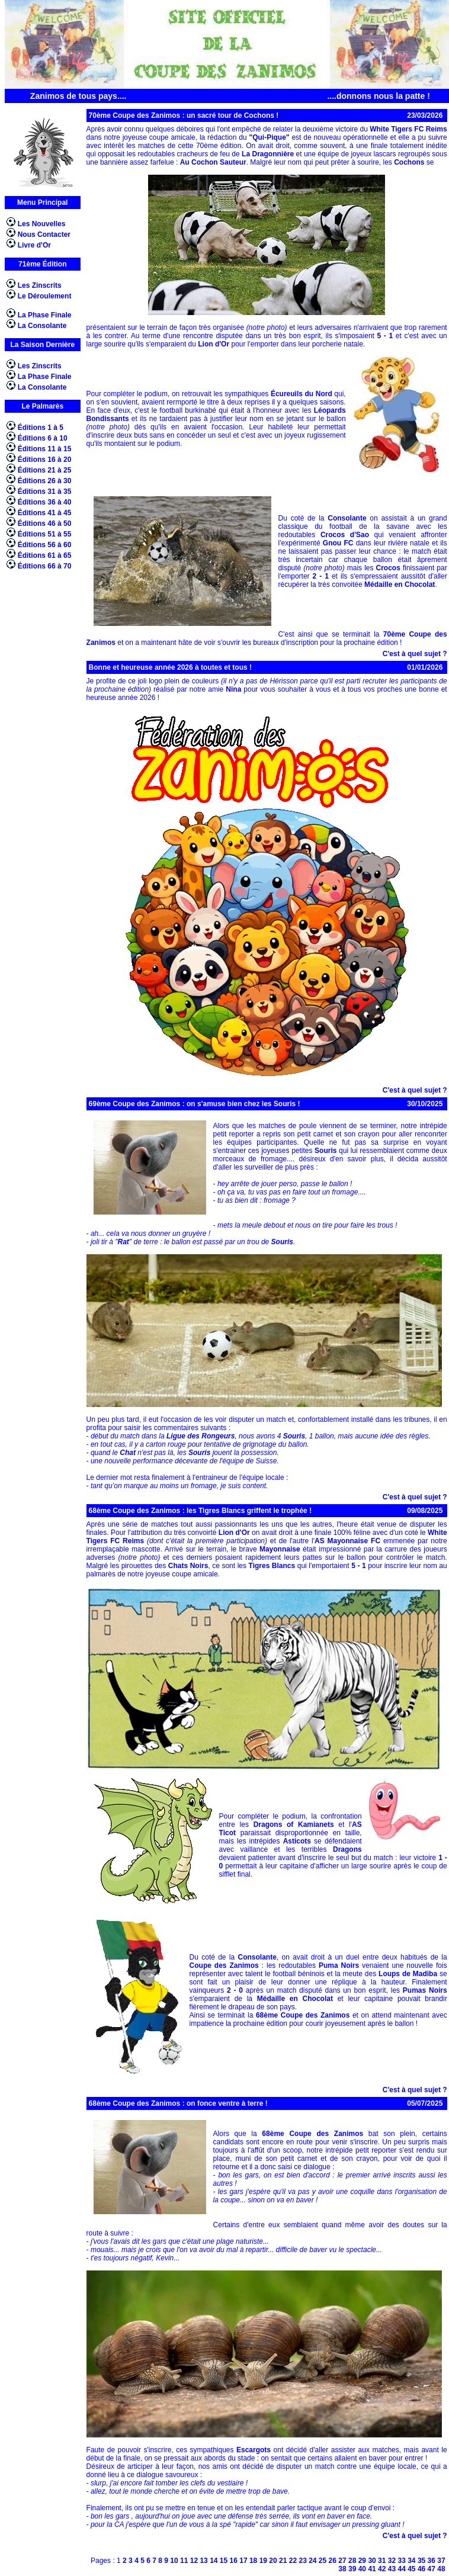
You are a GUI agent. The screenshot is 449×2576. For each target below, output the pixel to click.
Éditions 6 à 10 (43, 438)
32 (392, 2560)
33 (401, 2560)
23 (302, 2560)
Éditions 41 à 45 (45, 513)
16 (234, 2560)
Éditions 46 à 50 (45, 523)
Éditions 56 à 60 (45, 545)
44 (401, 2569)
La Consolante (42, 326)
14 (213, 2560)
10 (174, 2560)
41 (372, 2569)
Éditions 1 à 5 (40, 427)
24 (312, 2560)
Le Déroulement (45, 296)
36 (431, 2560)
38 (342, 2569)
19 (263, 2560)
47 (431, 2569)
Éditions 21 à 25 (45, 470)
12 (194, 2560)
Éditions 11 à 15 (45, 449)
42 (382, 2569)
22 (293, 2560)
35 (421, 2560)
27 (342, 2560)
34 (411, 2560)
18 (253, 2560)
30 (372, 2560)
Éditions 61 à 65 (45, 555)
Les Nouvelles (42, 224)
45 (411, 2569)
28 (352, 2560)
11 (184, 2560)
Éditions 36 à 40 (45, 502)
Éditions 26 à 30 (45, 481)
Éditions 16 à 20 (45, 459)
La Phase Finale (45, 315)
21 (283, 2560)
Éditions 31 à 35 (45, 491)
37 (441, 2560)
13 (203, 2560)
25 (322, 2560)
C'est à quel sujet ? (415, 654)
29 (362, 2560)
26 (332, 2560)
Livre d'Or (34, 245)
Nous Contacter (44, 234)
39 (352, 2569)
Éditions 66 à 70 (45, 566)
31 (382, 2560)
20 (273, 2560)
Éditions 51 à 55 (45, 534)
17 (243, 2560)
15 (223, 2560)
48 (441, 2569)
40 (362, 2569)
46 (421, 2569)
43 (392, 2569)
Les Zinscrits (40, 285)
